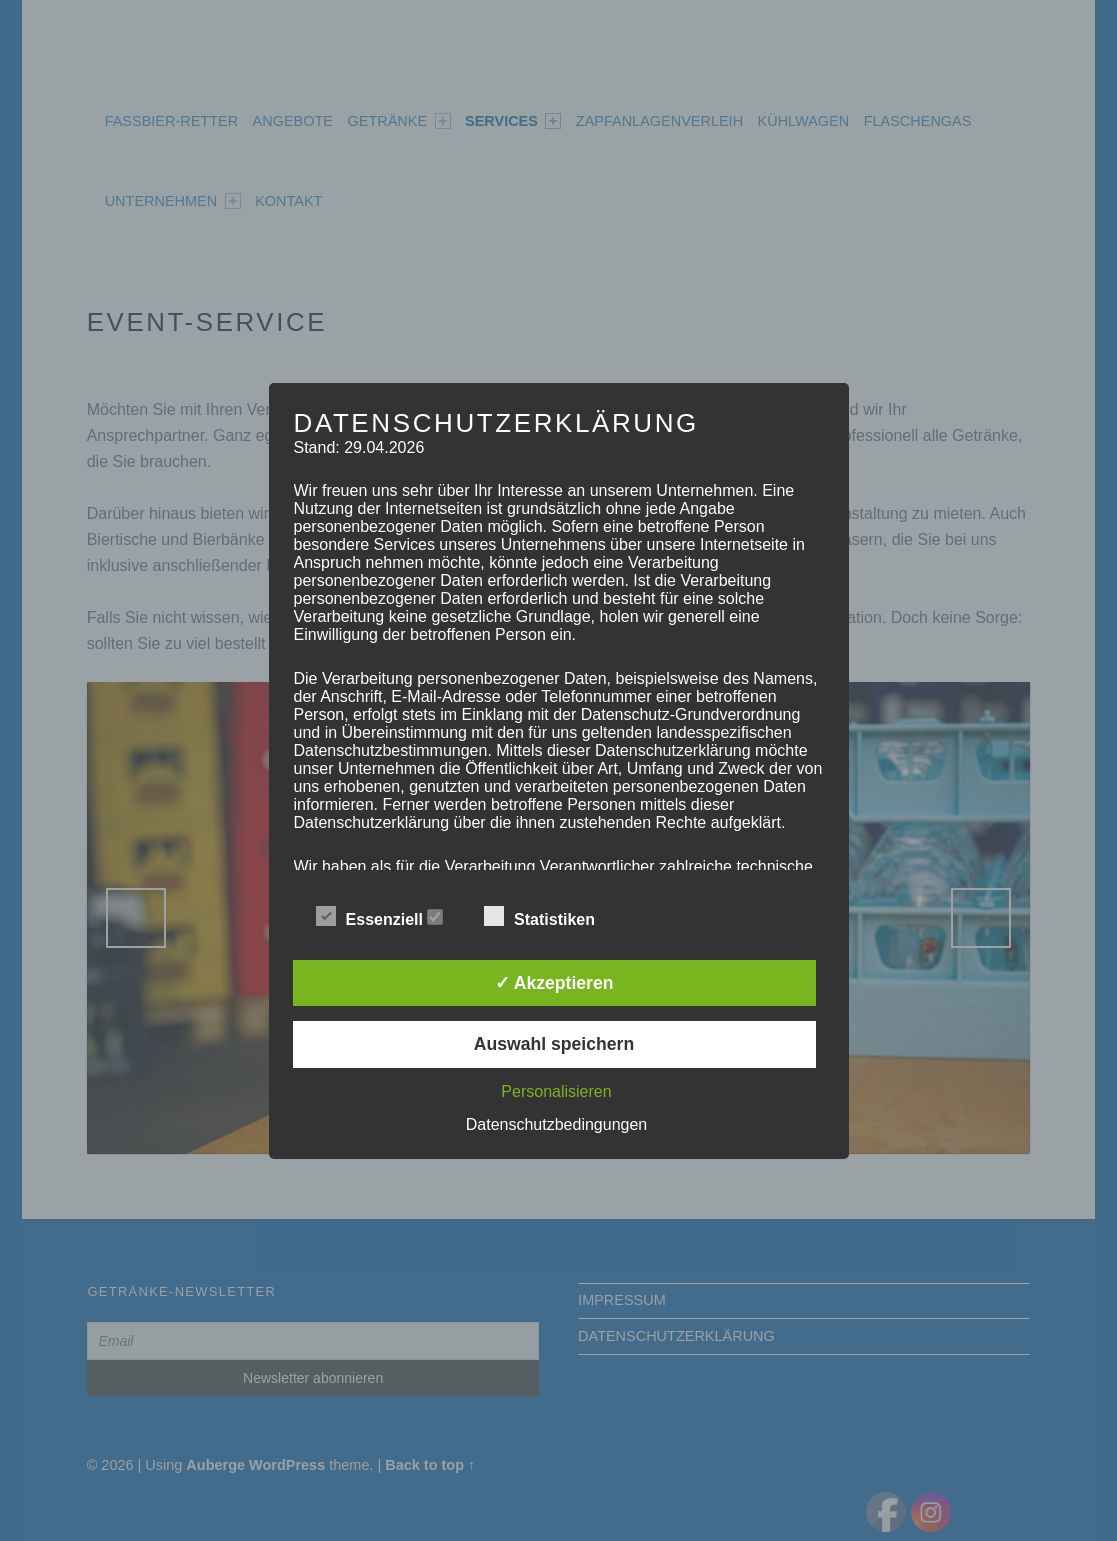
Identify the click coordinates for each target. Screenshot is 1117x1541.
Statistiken (549, 917)
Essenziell (380, 917)
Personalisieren (556, 1091)
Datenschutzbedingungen (556, 1124)
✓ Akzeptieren (554, 983)
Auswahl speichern (554, 1044)
